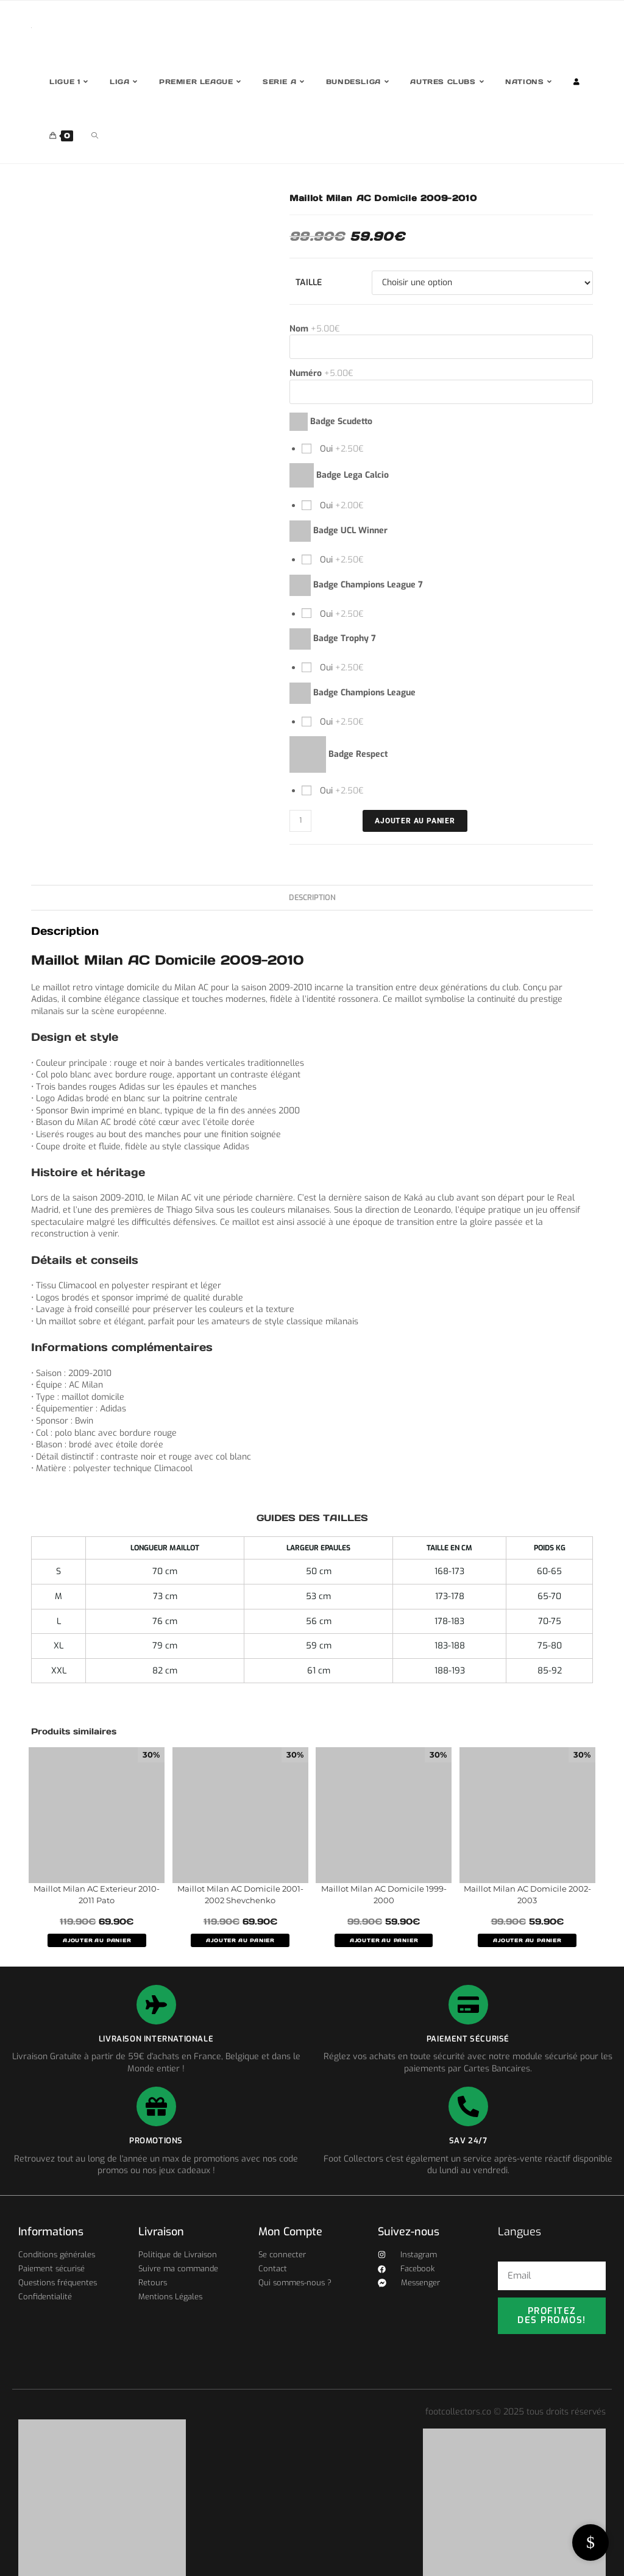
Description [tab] (312, 897)
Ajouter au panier (415, 821)
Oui (340, 449)
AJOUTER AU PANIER (97, 1940)
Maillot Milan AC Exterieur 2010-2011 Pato (97, 1895)
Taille (309, 282)
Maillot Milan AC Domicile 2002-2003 (527, 1895)
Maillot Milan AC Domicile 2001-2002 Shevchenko (240, 1895)
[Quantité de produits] (300, 821)
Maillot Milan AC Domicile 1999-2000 (384, 1895)
